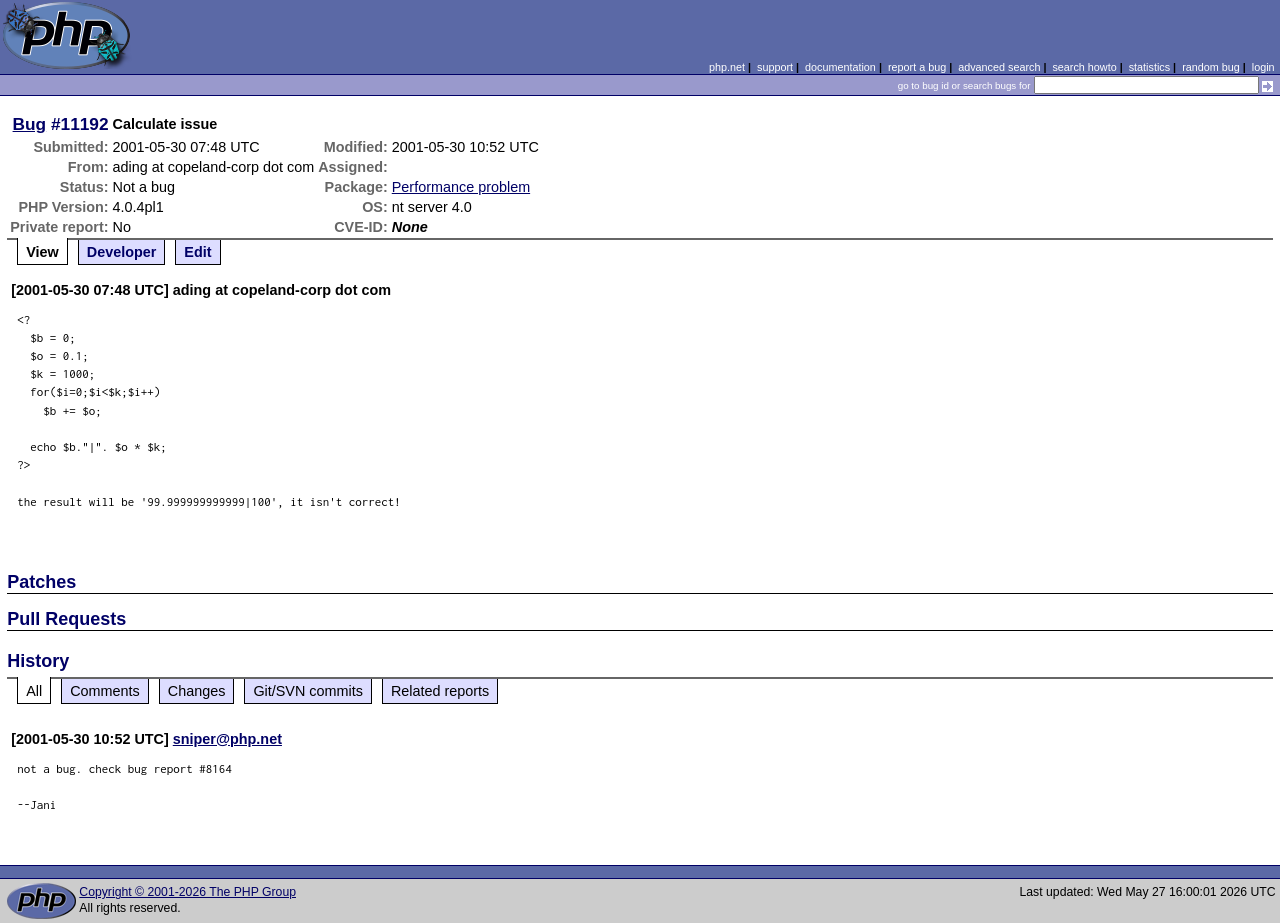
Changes (197, 691)
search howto (1084, 67)
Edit (197, 252)
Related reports (440, 691)
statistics (1149, 67)
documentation (840, 67)
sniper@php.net (227, 739)
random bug (1211, 67)
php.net (727, 67)
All (34, 691)
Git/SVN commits (308, 691)
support (775, 67)
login (1263, 67)
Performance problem (461, 187)
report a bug (917, 67)
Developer (122, 252)
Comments (105, 691)
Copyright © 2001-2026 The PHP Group (187, 892)
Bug (30, 124)
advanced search (999, 67)
